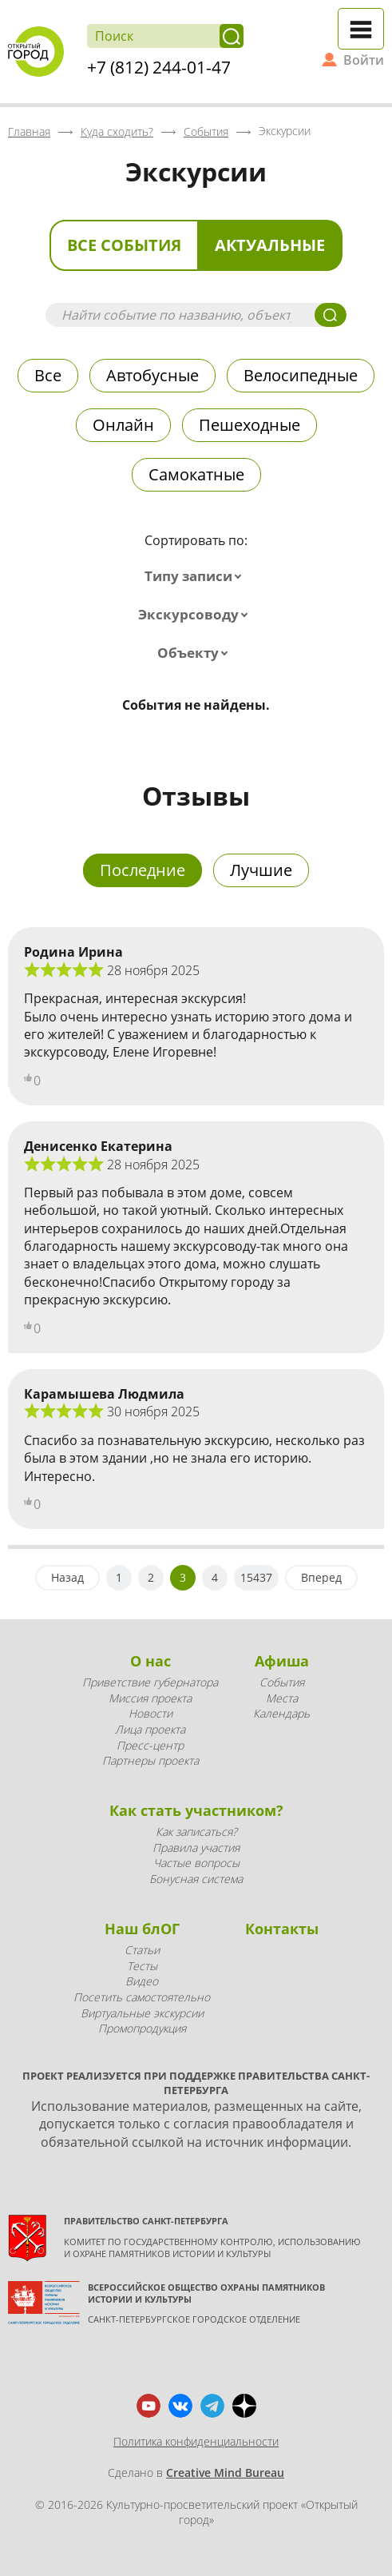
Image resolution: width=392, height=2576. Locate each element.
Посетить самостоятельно (141, 1997)
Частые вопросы (196, 1862)
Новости (150, 1713)
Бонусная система (196, 1878)
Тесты (142, 1965)
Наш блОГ (142, 1928)
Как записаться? (196, 1831)
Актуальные (270, 245)
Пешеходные (249, 425)
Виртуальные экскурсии (142, 2013)
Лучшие (261, 870)
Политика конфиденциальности (196, 2441)
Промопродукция (142, 2028)
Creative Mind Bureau (225, 2472)
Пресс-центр (150, 1745)
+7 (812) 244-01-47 (159, 67)
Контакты (282, 1928)
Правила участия (196, 1847)
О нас (150, 1660)
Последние (142, 870)
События (281, 1682)
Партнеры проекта (150, 1760)
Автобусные (152, 375)
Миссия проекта (150, 1698)
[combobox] (196, 576)
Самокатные (196, 474)
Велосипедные (301, 375)
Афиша (282, 1660)
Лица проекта (150, 1729)
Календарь (281, 1713)
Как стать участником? (196, 1810)
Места (282, 1698)
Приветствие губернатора (150, 1682)
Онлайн (123, 425)
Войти (363, 60)
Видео (141, 1981)
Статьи (142, 1949)
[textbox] (196, 576)
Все (47, 375)
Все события (124, 245)
